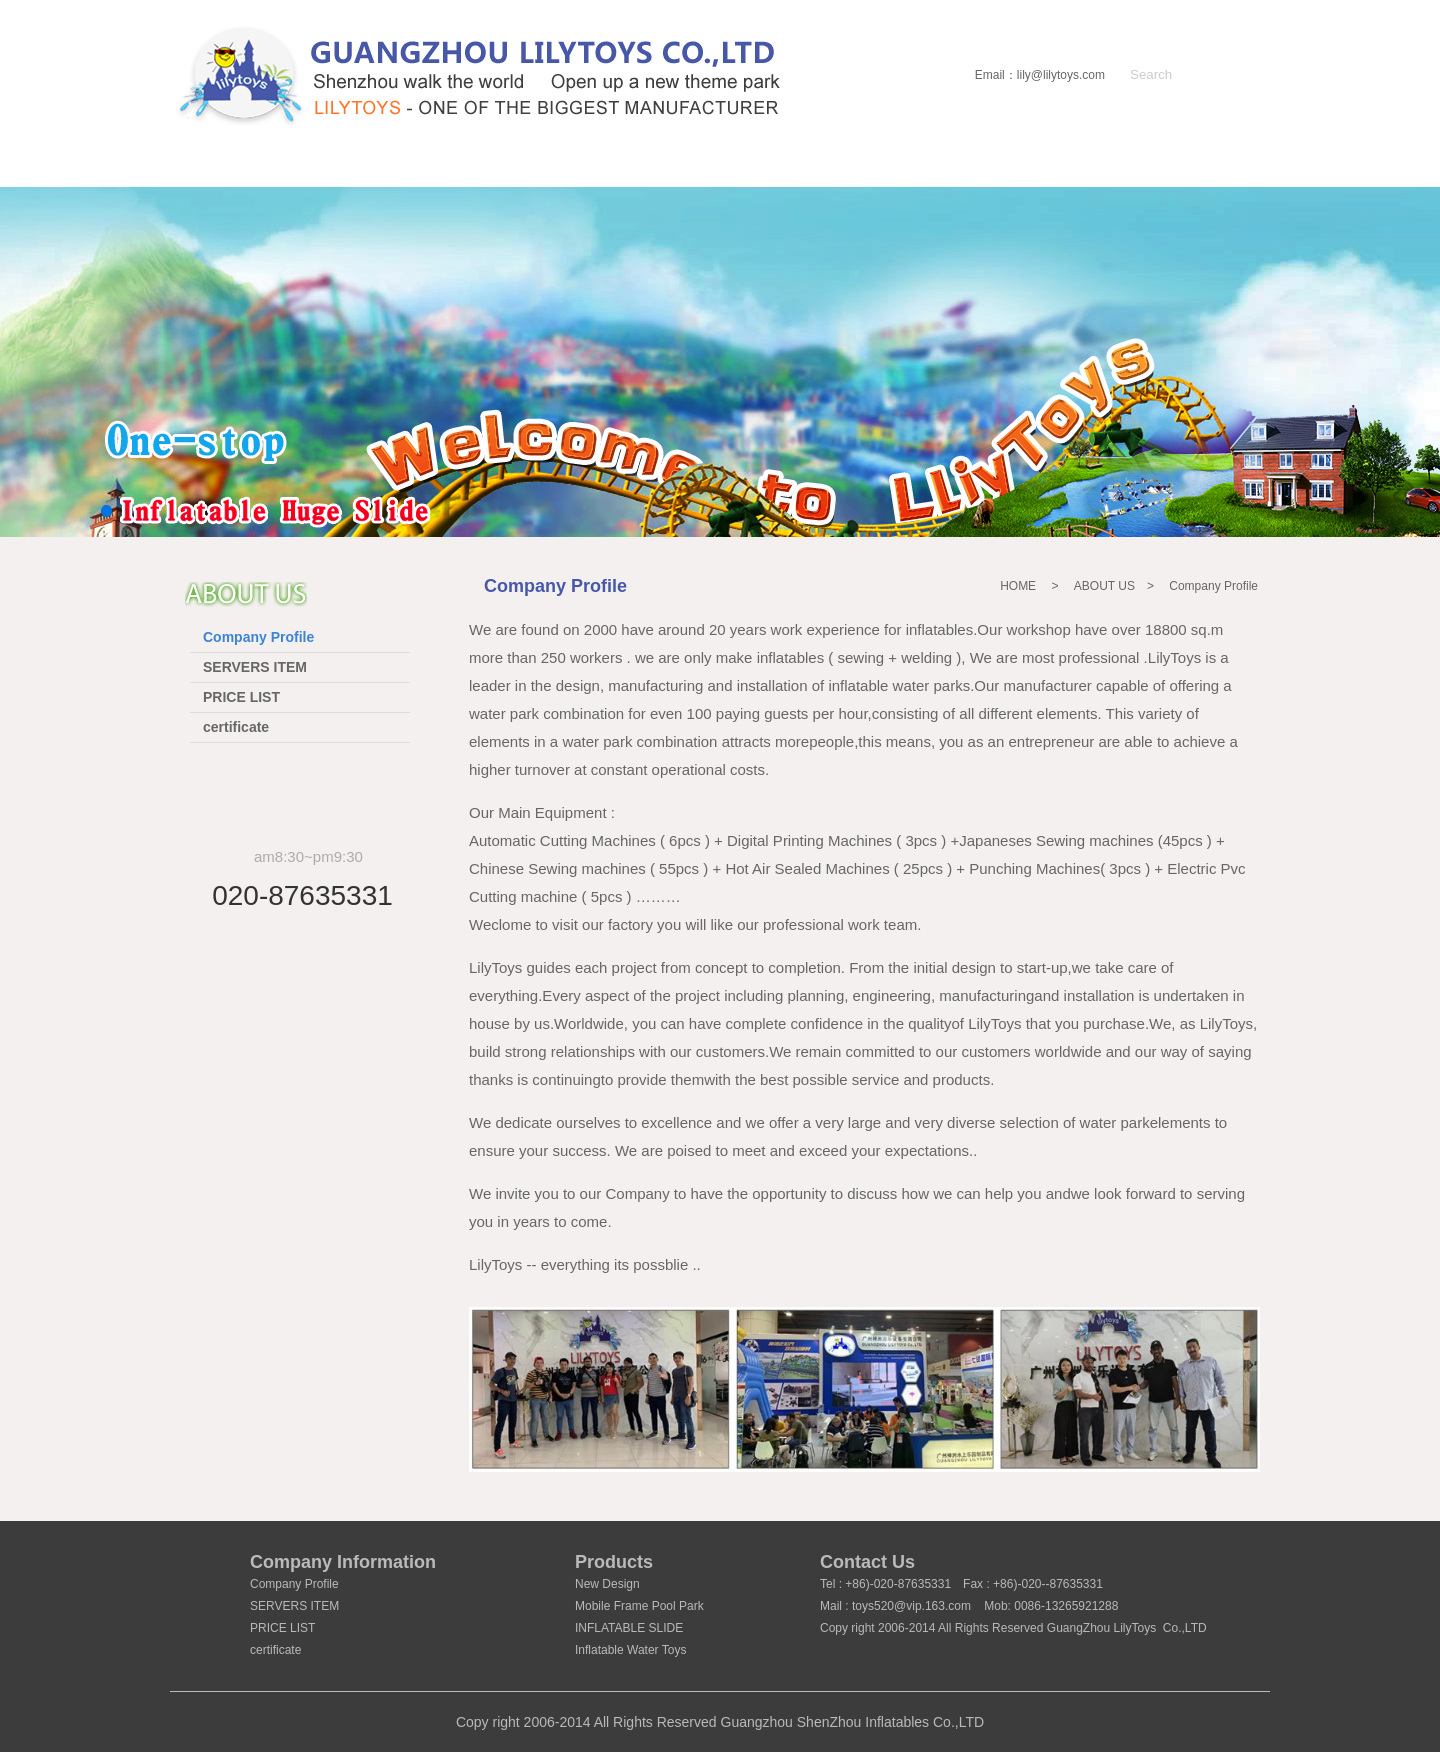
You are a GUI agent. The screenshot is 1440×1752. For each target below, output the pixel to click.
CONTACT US (1176, 168)
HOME (230, 168)
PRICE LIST (241, 697)
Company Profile (258, 637)
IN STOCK (716, 168)
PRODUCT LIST (548, 168)
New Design (607, 1584)
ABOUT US (373, 168)
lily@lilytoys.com (1061, 75)
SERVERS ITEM (255, 667)
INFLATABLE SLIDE (629, 1628)
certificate (236, 727)
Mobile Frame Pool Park (639, 1606)
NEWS (852, 168)
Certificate (1001, 168)
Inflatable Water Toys (630, 1650)
